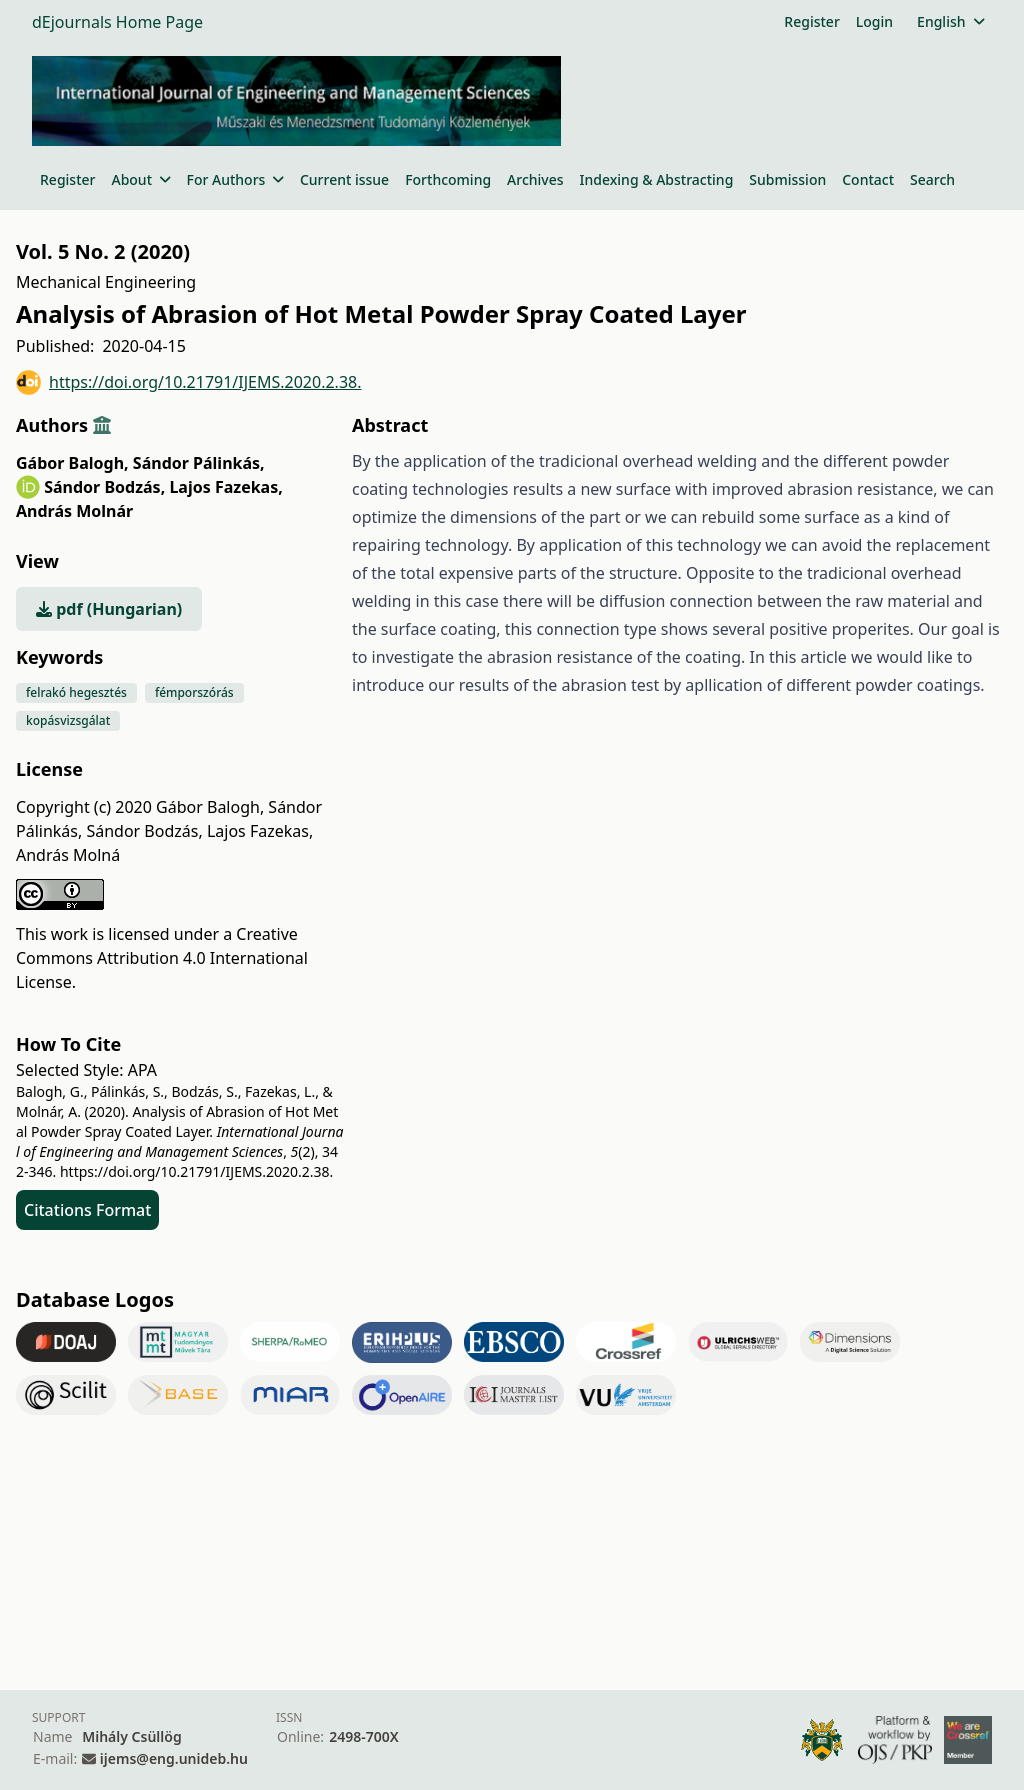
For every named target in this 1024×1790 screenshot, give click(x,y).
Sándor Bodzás (104, 487)
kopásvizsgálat (68, 720)
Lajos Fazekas (225, 487)
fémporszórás (194, 692)
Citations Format (87, 1210)
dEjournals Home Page (117, 22)
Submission (787, 179)
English (950, 21)
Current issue (344, 179)
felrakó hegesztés (76, 692)
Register (811, 21)
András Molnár (74, 511)
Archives (535, 179)
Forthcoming (448, 179)
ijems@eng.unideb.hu (174, 1758)
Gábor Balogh (72, 463)
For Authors (235, 179)
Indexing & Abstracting (657, 179)
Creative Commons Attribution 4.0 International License (162, 958)
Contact (868, 179)
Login (874, 21)
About (140, 179)
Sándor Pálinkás (199, 463)
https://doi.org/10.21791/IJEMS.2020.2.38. (189, 382)
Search (932, 179)
